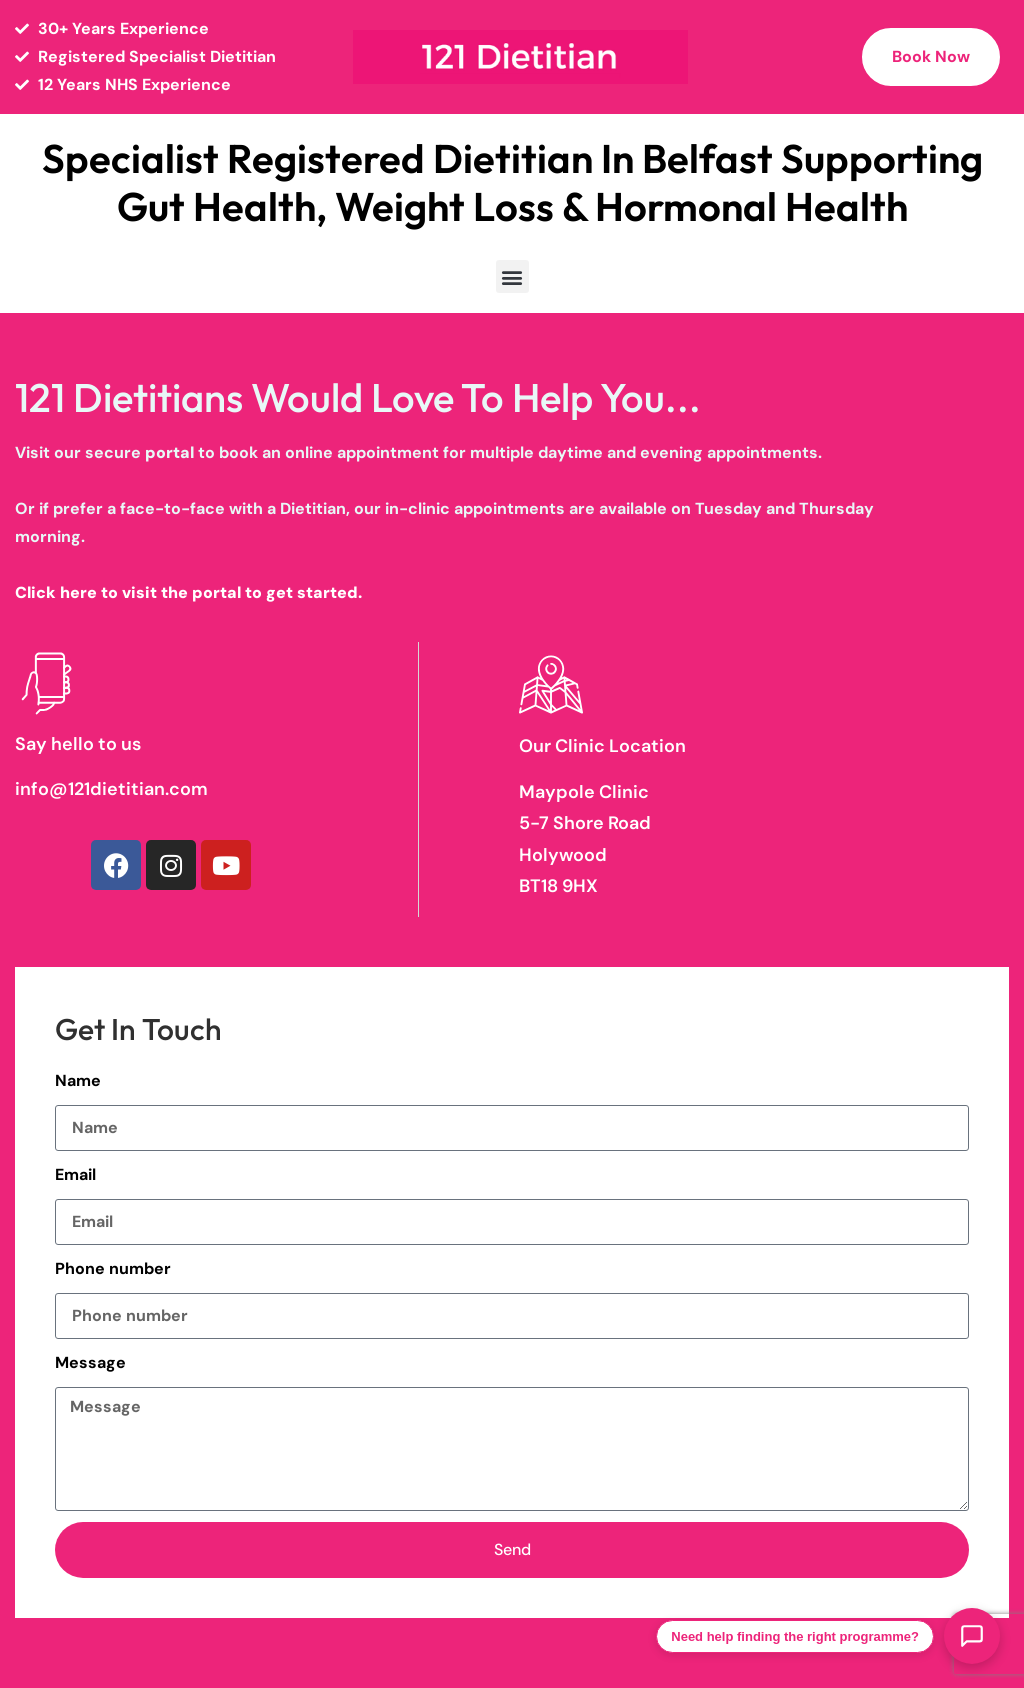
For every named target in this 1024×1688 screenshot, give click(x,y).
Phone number (113, 1268)
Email (75, 1174)
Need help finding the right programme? (795, 1636)
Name (78, 1080)
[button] (512, 276)
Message (90, 1362)
